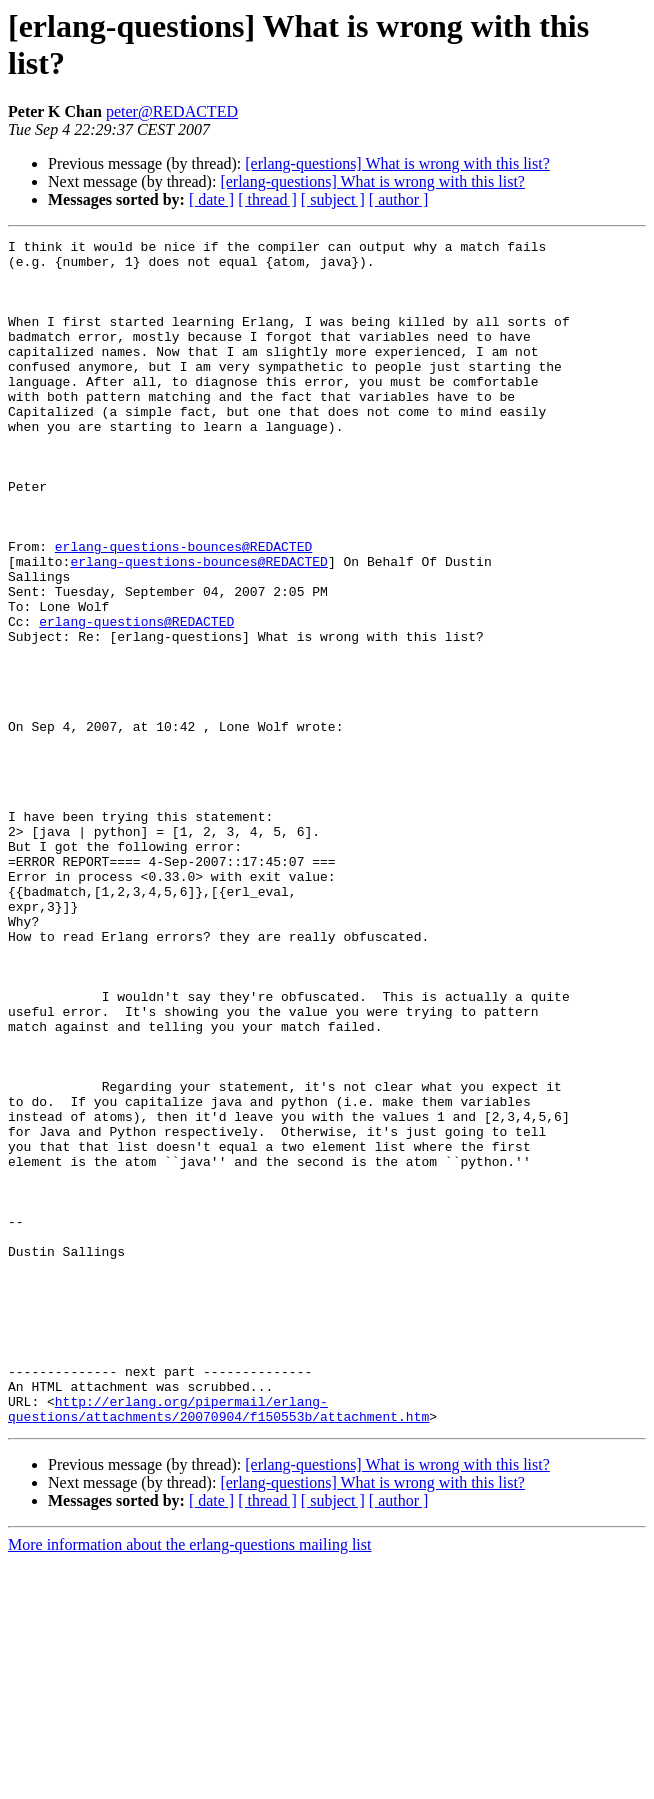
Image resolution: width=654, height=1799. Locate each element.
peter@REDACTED (172, 111)
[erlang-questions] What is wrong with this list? (397, 163)
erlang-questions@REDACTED (136, 699)
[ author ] (399, 199)
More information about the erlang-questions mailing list (189, 1781)
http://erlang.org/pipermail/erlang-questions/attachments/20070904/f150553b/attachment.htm (218, 1644)
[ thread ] (267, 199)
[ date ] (211, 199)
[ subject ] (333, 199)
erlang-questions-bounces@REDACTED (183, 609)
